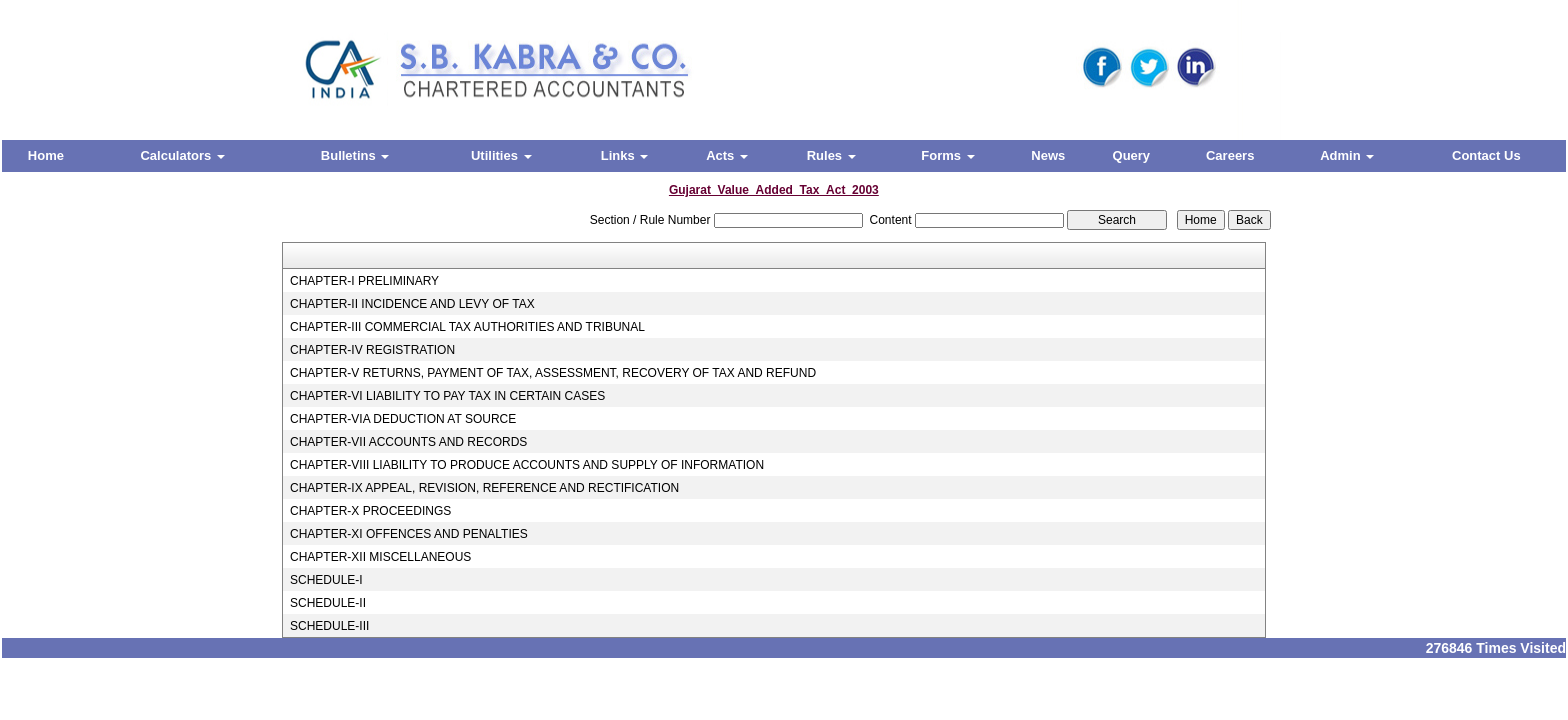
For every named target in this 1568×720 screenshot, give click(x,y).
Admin (1347, 155)
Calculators (182, 155)
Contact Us (1486, 155)
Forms (947, 155)
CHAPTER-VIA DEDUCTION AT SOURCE (403, 419)
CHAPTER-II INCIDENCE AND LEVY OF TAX (412, 304)
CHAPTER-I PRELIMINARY (364, 281)
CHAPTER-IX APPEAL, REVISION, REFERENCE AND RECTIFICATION (484, 488)
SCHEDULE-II (328, 603)
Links (625, 155)
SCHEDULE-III (329, 626)
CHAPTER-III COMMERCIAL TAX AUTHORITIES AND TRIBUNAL (467, 327)
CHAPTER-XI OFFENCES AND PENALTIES (409, 534)
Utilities (501, 155)
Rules (831, 155)
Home (46, 155)
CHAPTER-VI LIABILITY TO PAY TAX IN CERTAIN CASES (447, 396)
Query (1132, 155)
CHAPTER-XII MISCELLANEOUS (380, 557)
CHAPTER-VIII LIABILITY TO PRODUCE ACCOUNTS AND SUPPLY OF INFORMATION (527, 465)
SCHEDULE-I (326, 580)
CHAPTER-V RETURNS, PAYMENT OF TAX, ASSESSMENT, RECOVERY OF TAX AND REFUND (553, 373)
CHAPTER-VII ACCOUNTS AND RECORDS (408, 442)
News (1048, 155)
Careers (1230, 155)
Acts (727, 155)
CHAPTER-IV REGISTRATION (372, 350)
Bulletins (355, 155)
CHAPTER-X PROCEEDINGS (370, 511)
